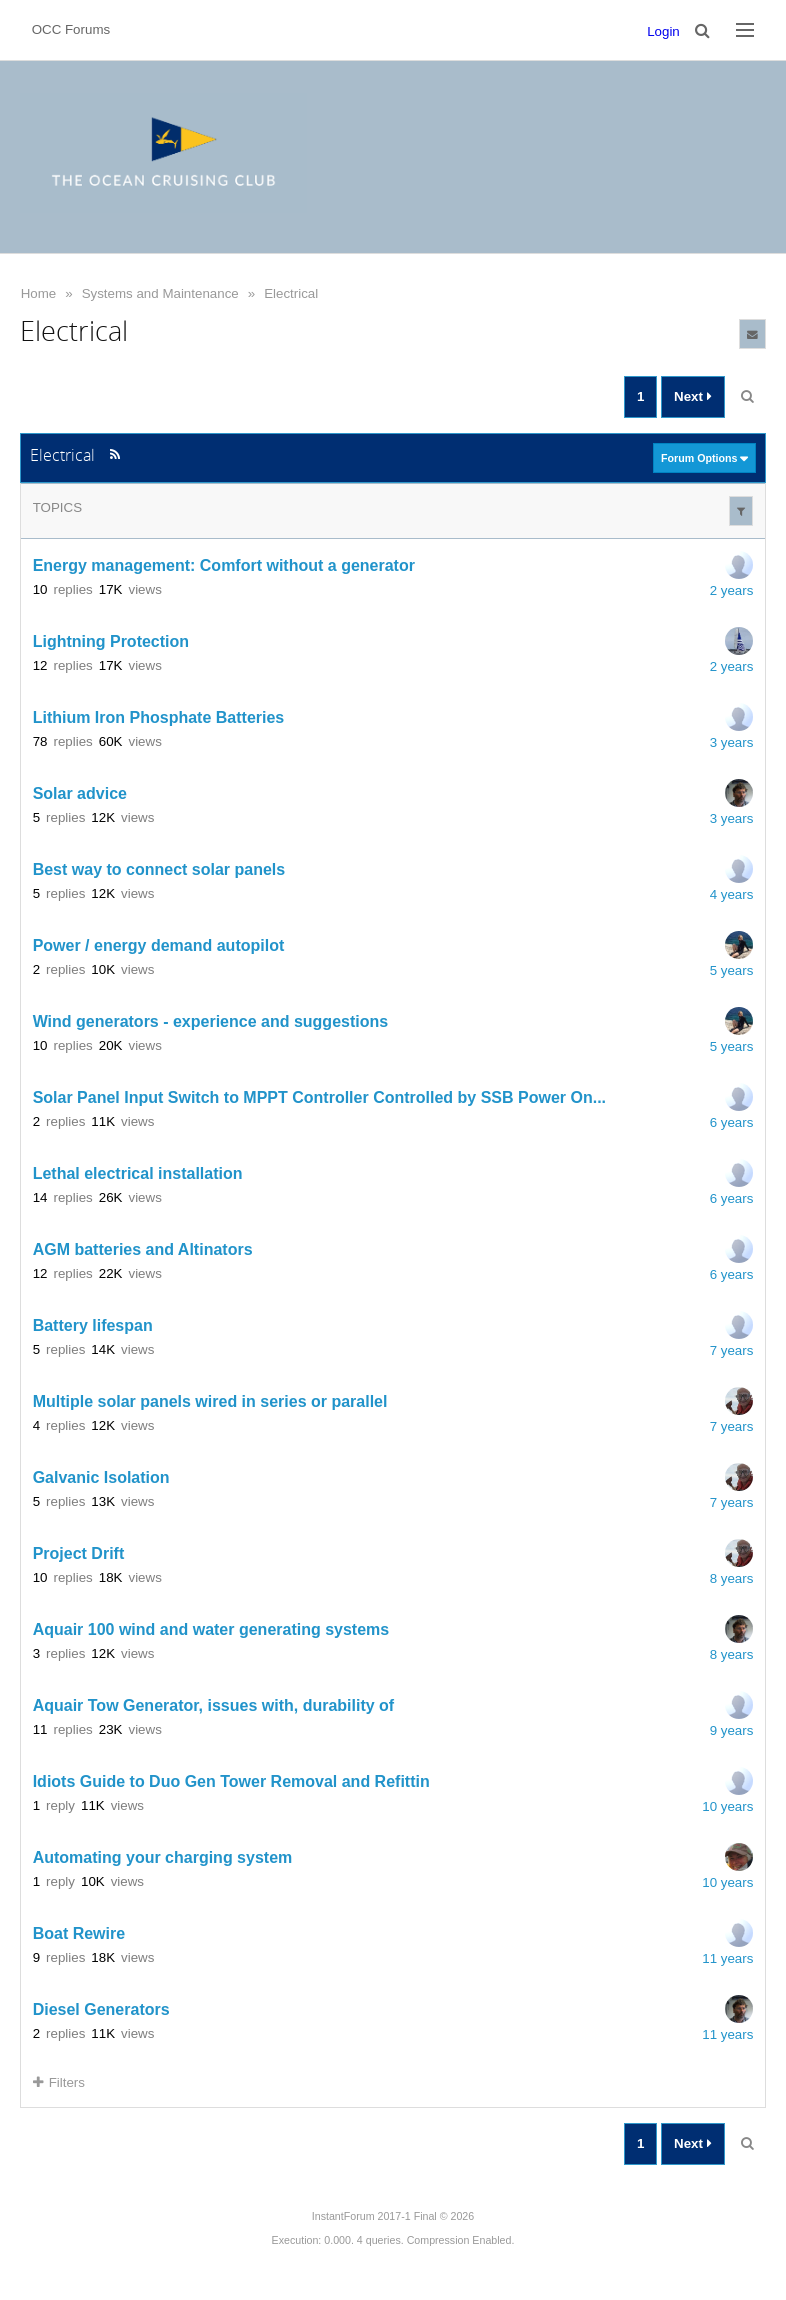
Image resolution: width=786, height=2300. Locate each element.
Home (39, 293)
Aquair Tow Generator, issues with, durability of (214, 1705)
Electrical (291, 293)
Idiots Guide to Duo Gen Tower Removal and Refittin (231, 1781)
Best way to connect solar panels (159, 869)
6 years (732, 1122)
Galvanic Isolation (101, 1477)
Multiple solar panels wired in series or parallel (210, 1401)
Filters (59, 2082)
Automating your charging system (163, 1857)
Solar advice (80, 793)
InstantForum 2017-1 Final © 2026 (393, 2216)
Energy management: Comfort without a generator (224, 565)
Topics (57, 507)
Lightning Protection (111, 641)
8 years (732, 1578)
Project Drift (79, 1553)
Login (663, 31)
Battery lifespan (93, 1325)
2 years (732, 590)
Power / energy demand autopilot (159, 945)
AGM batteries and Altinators (143, 1249)
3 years (732, 742)
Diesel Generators (101, 2009)
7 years (732, 1350)
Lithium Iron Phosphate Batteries (159, 717)
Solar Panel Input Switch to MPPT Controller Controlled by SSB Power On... (319, 1097)
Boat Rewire (79, 1933)
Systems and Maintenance (160, 293)
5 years (732, 970)
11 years (727, 1958)
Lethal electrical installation (138, 1173)
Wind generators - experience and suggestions (211, 1021)
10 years (727, 1806)
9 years (732, 1730)
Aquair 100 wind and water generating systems (211, 1629)
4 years (732, 894)
